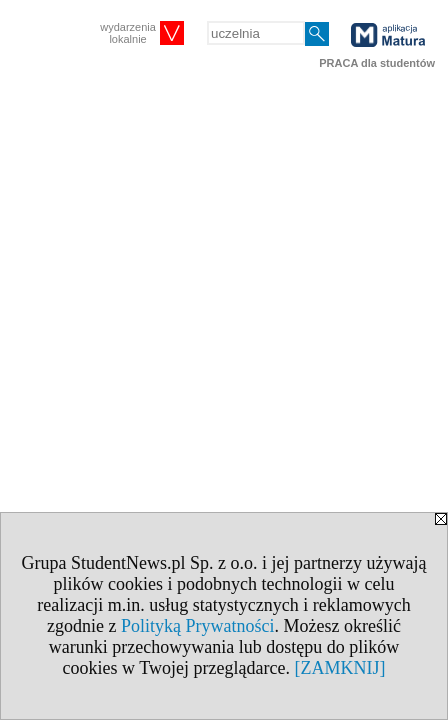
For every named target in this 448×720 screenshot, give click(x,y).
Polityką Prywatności (198, 626)
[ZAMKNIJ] (339, 668)
